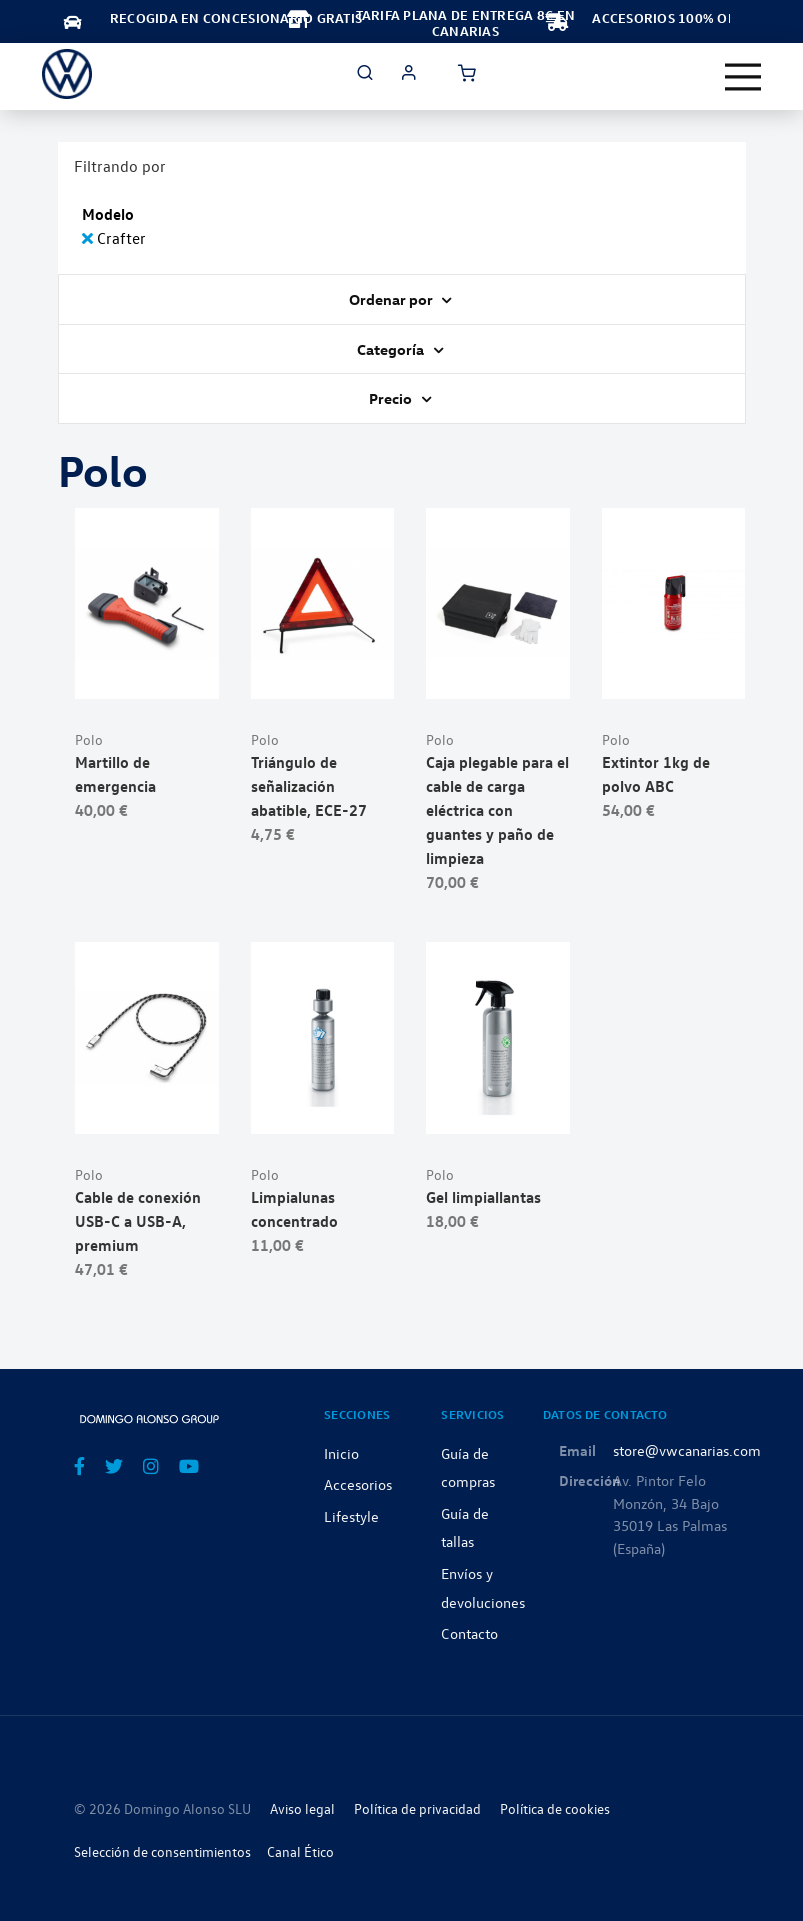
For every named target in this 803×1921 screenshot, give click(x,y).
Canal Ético (300, 1851)
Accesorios (358, 1484)
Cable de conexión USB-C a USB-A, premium (138, 1221)
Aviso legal (302, 1808)
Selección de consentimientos (162, 1851)
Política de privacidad (417, 1808)
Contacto (469, 1633)
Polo (89, 739)
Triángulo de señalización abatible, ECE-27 (309, 786)
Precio (392, 398)
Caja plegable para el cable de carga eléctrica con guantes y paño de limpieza (497, 810)
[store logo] (67, 74)
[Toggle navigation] (743, 77)
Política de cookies (555, 1808)
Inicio (341, 1453)
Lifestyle (351, 1516)
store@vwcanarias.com (687, 1450)
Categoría (392, 349)
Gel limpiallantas (483, 1197)
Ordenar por (392, 299)
